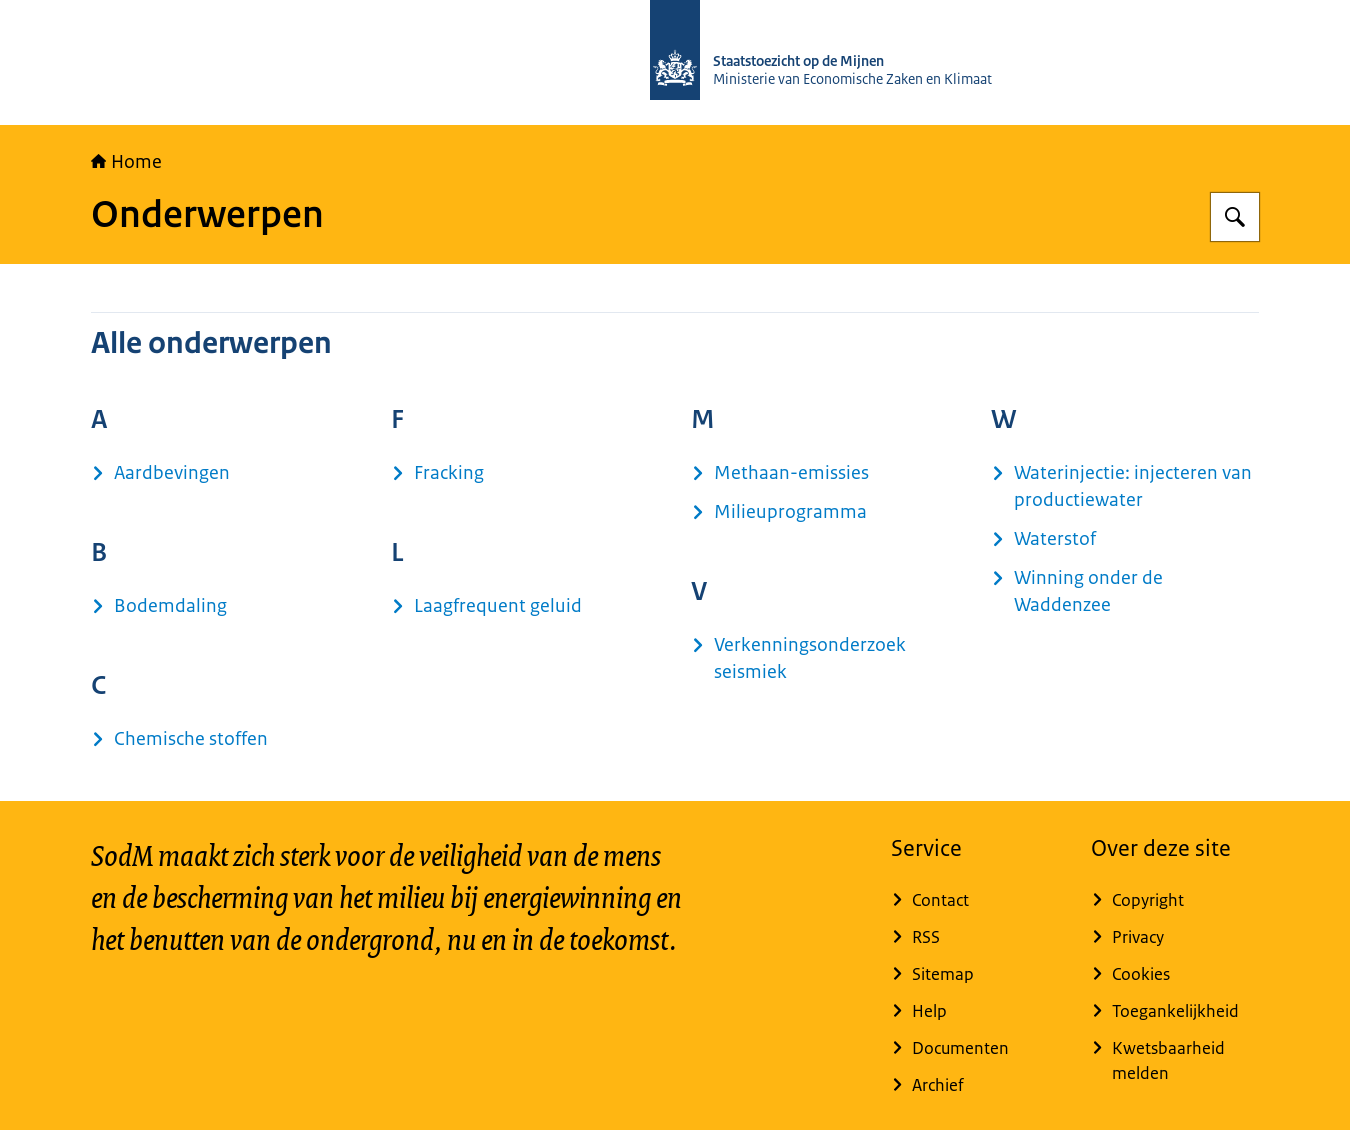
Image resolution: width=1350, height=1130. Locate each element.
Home (126, 162)
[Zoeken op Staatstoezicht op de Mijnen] (1235, 217)
